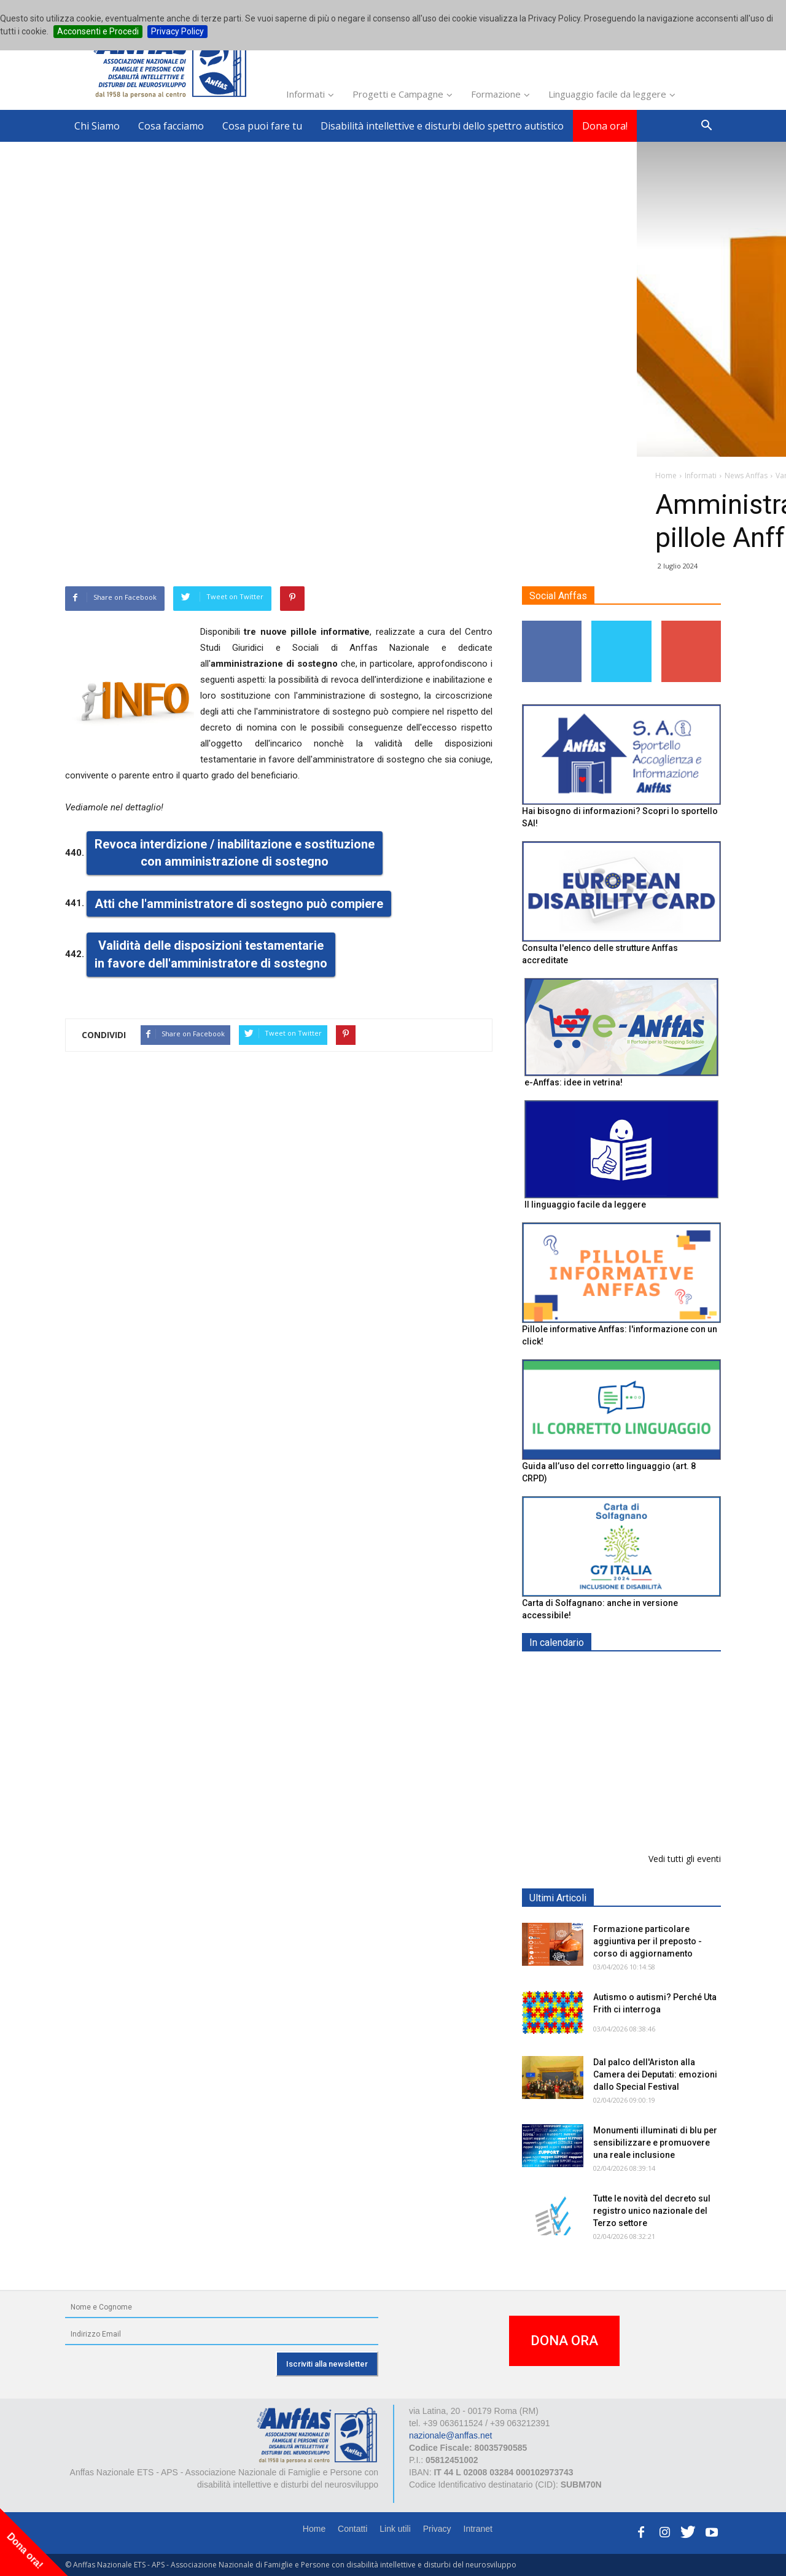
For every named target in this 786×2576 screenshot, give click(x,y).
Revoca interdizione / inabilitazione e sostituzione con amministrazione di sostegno (235, 853)
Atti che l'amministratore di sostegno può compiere (239, 903)
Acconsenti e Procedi (98, 31)
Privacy (437, 2529)
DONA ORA (564, 2340)
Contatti (352, 2529)
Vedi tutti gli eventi (684, 1858)
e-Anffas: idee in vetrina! (573, 1082)
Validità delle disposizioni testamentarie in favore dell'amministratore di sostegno (211, 955)
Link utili (395, 2529)
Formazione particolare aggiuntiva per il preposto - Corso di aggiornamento (648, 1749)
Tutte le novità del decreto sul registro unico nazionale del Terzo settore (651, 2211)
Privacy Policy (177, 31)
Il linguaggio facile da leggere (585, 1204)
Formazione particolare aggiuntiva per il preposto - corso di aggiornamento (647, 1941)
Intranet (478, 2529)
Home (314, 2529)
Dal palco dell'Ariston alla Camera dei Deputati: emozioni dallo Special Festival (655, 2074)
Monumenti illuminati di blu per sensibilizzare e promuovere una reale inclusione (655, 2142)
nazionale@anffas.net (450, 2435)
